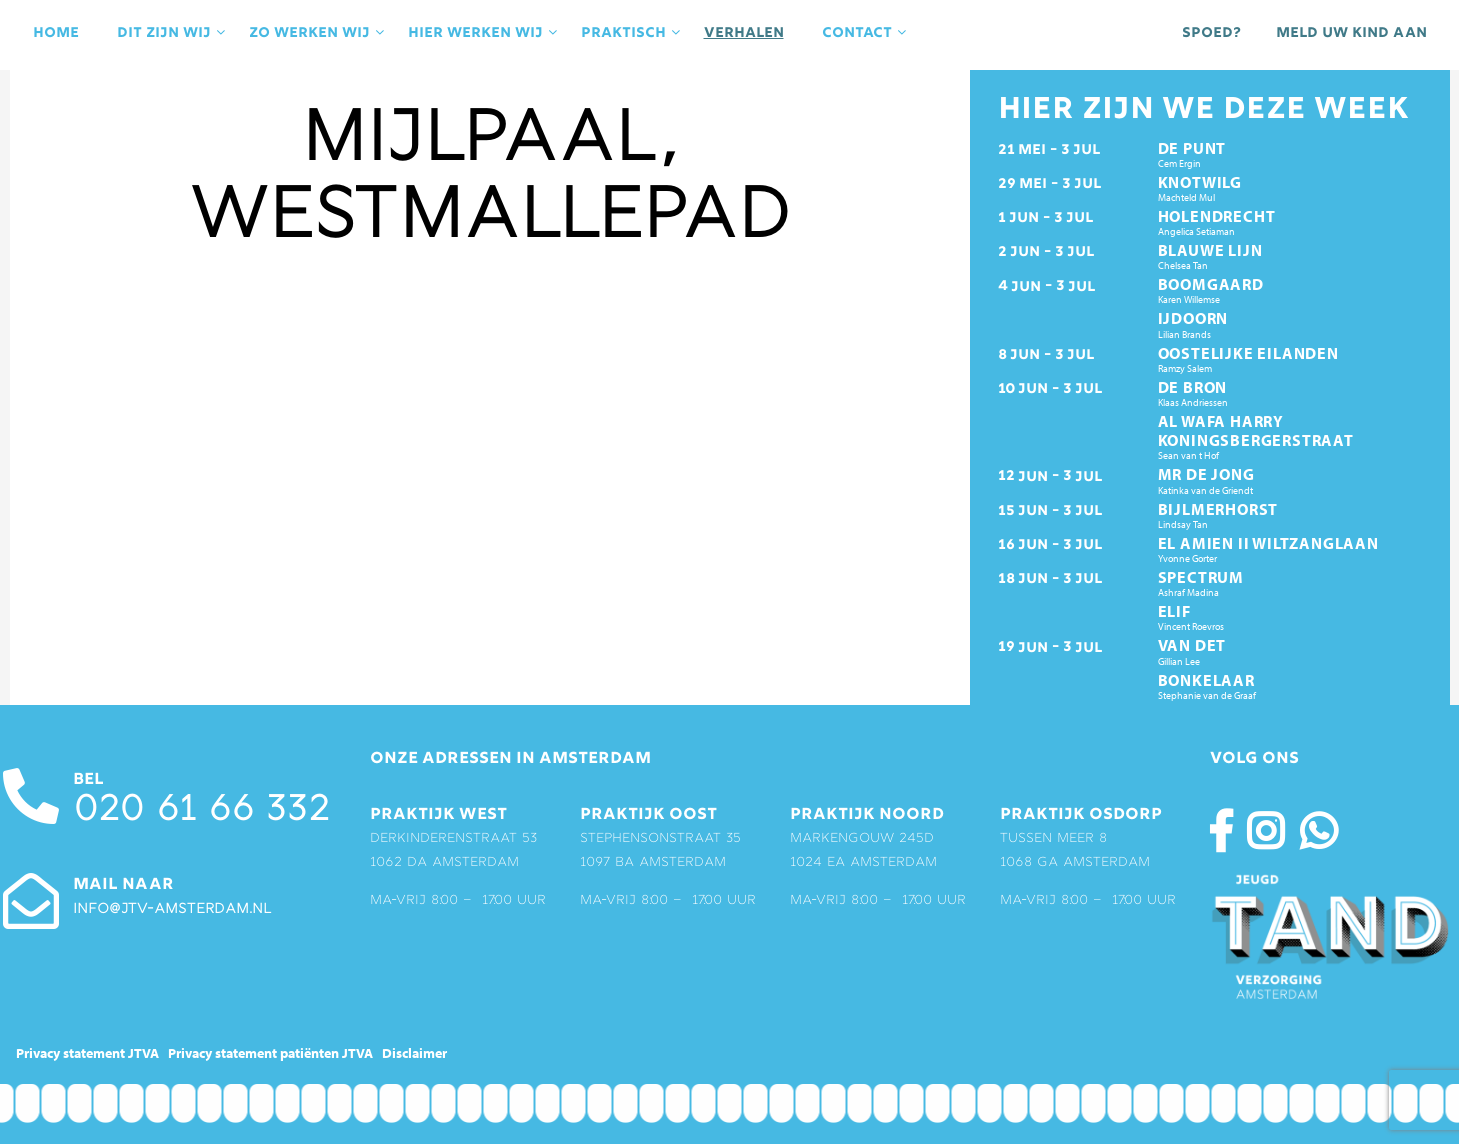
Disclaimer (414, 1053)
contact (866, 33)
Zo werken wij (318, 33)
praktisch (632, 33)
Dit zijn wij (173, 33)
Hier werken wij (484, 33)
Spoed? (1211, 33)
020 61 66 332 (201, 811)
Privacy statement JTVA (87, 1053)
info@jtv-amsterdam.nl (172, 909)
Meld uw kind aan (1351, 33)
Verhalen (744, 33)
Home (56, 33)
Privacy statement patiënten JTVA (270, 1053)
